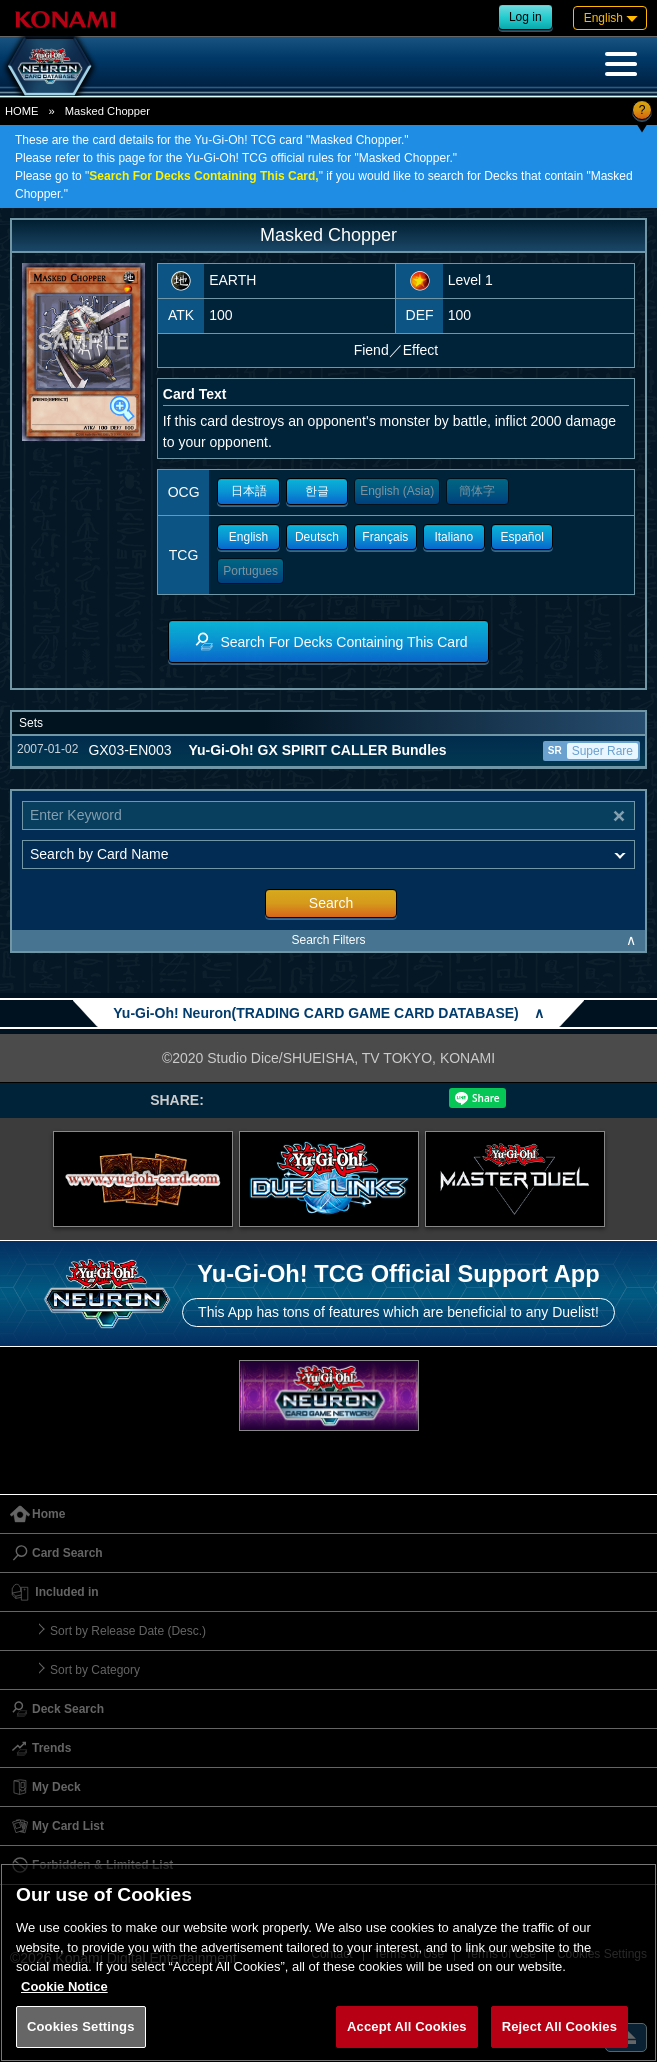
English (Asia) (397, 491)
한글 (317, 491)
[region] (328, 1962)
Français (385, 537)
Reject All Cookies (559, 2026)
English (248, 537)
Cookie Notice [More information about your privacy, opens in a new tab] (64, 1986)
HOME (22, 111)
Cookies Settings (81, 2026)
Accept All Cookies (407, 2026)
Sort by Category (95, 1670)
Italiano (453, 537)
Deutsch (317, 537)
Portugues (250, 571)
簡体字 (477, 491)
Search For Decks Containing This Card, (203, 176)
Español (521, 537)
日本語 (249, 491)
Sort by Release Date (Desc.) (128, 1631)
